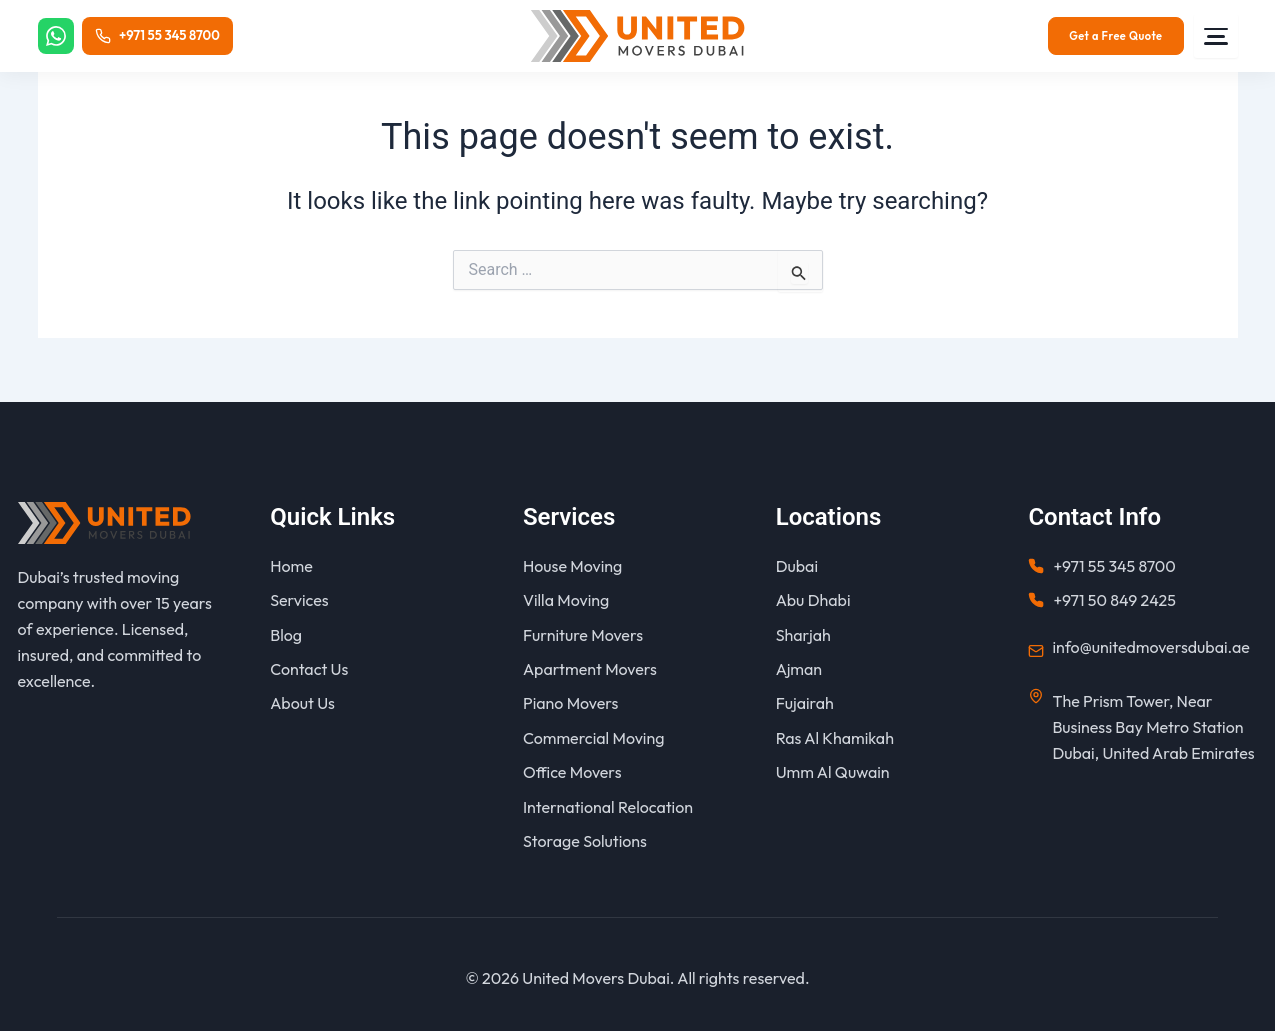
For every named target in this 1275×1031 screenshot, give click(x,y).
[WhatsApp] (57, 36)
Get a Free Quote (1115, 36)
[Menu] (1216, 36)
